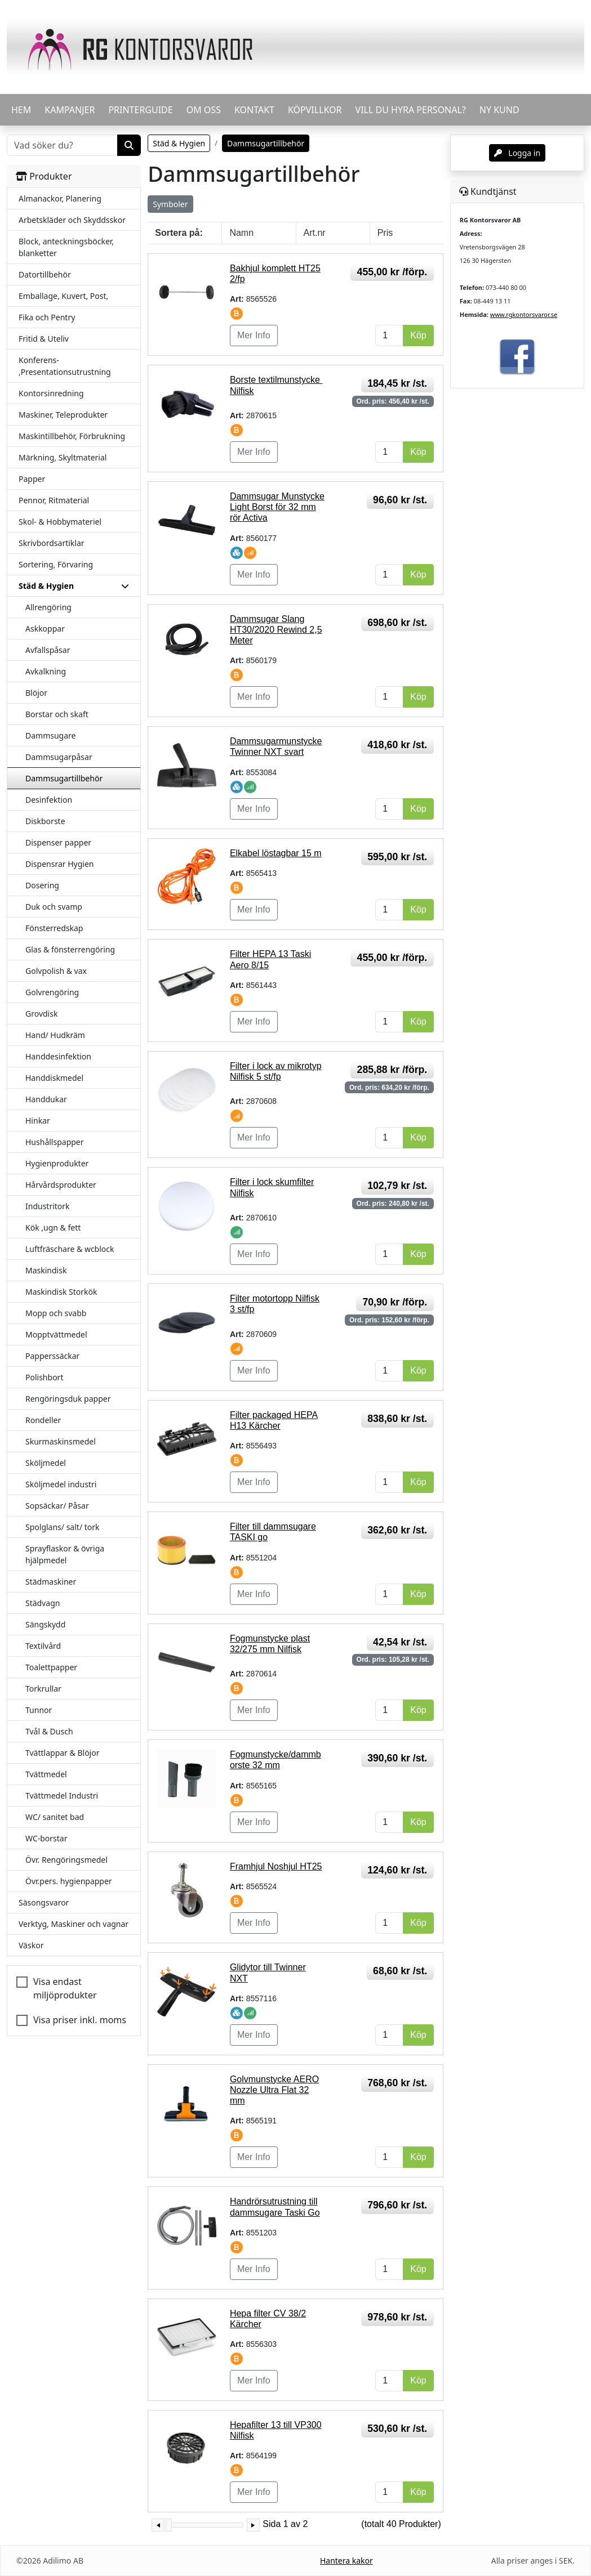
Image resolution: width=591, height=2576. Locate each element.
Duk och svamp (53, 906)
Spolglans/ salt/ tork (62, 1527)
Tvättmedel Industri (61, 1795)
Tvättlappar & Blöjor (62, 1752)
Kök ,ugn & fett (53, 1227)
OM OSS (203, 110)
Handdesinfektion (58, 1056)
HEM (21, 110)
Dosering (42, 885)
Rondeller (43, 1420)
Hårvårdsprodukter (60, 1184)
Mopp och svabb (55, 1313)
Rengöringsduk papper (67, 1398)
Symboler (170, 204)
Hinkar (37, 1120)
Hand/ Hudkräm (55, 1035)
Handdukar (46, 1099)
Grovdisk (41, 1013)
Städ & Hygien (179, 143)
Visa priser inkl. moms (79, 2020)
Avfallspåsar (47, 650)
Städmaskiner (50, 1581)
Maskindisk (45, 1270)
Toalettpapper (51, 1667)
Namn (241, 233)
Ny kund (499, 110)
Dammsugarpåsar (58, 757)
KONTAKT (254, 110)
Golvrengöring (52, 992)
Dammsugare (50, 735)
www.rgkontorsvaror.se (523, 314)
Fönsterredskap (54, 928)
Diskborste (45, 821)
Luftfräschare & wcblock (69, 1249)
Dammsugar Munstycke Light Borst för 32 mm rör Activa (277, 506)
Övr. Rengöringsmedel (66, 1859)
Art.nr (315, 233)
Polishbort (44, 1377)
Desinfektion (48, 799)
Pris (385, 233)
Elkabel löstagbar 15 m (276, 853)
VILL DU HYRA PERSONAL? (411, 110)
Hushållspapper (54, 1142)
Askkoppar (45, 628)
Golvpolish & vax (56, 970)
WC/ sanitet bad (54, 1817)
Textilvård (43, 1645)
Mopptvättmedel (56, 1334)
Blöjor (36, 692)
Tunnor (38, 1710)
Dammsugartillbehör (64, 778)
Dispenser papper (58, 842)
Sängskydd (45, 1624)
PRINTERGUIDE (140, 110)
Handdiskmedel (54, 1077)
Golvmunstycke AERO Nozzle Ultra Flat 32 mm (274, 2089)
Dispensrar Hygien (59, 863)
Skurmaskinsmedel (60, 1441)
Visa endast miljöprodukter (65, 1988)
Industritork (47, 1206)
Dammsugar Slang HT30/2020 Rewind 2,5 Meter (276, 629)
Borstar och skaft (56, 714)
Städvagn (42, 1603)
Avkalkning (45, 671)
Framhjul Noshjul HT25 (276, 1866)
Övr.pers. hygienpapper (68, 1881)
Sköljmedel (45, 1462)
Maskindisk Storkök (61, 1291)
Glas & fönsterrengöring (70, 949)
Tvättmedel (46, 1774)
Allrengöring (48, 607)
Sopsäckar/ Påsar (57, 1505)
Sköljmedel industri (60, 1484)
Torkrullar (43, 1688)
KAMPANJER (70, 110)
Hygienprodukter (56, 1163)
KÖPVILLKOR (315, 110)
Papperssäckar (52, 1355)
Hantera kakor (346, 2560)
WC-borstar (46, 1838)
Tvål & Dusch (49, 1731)
